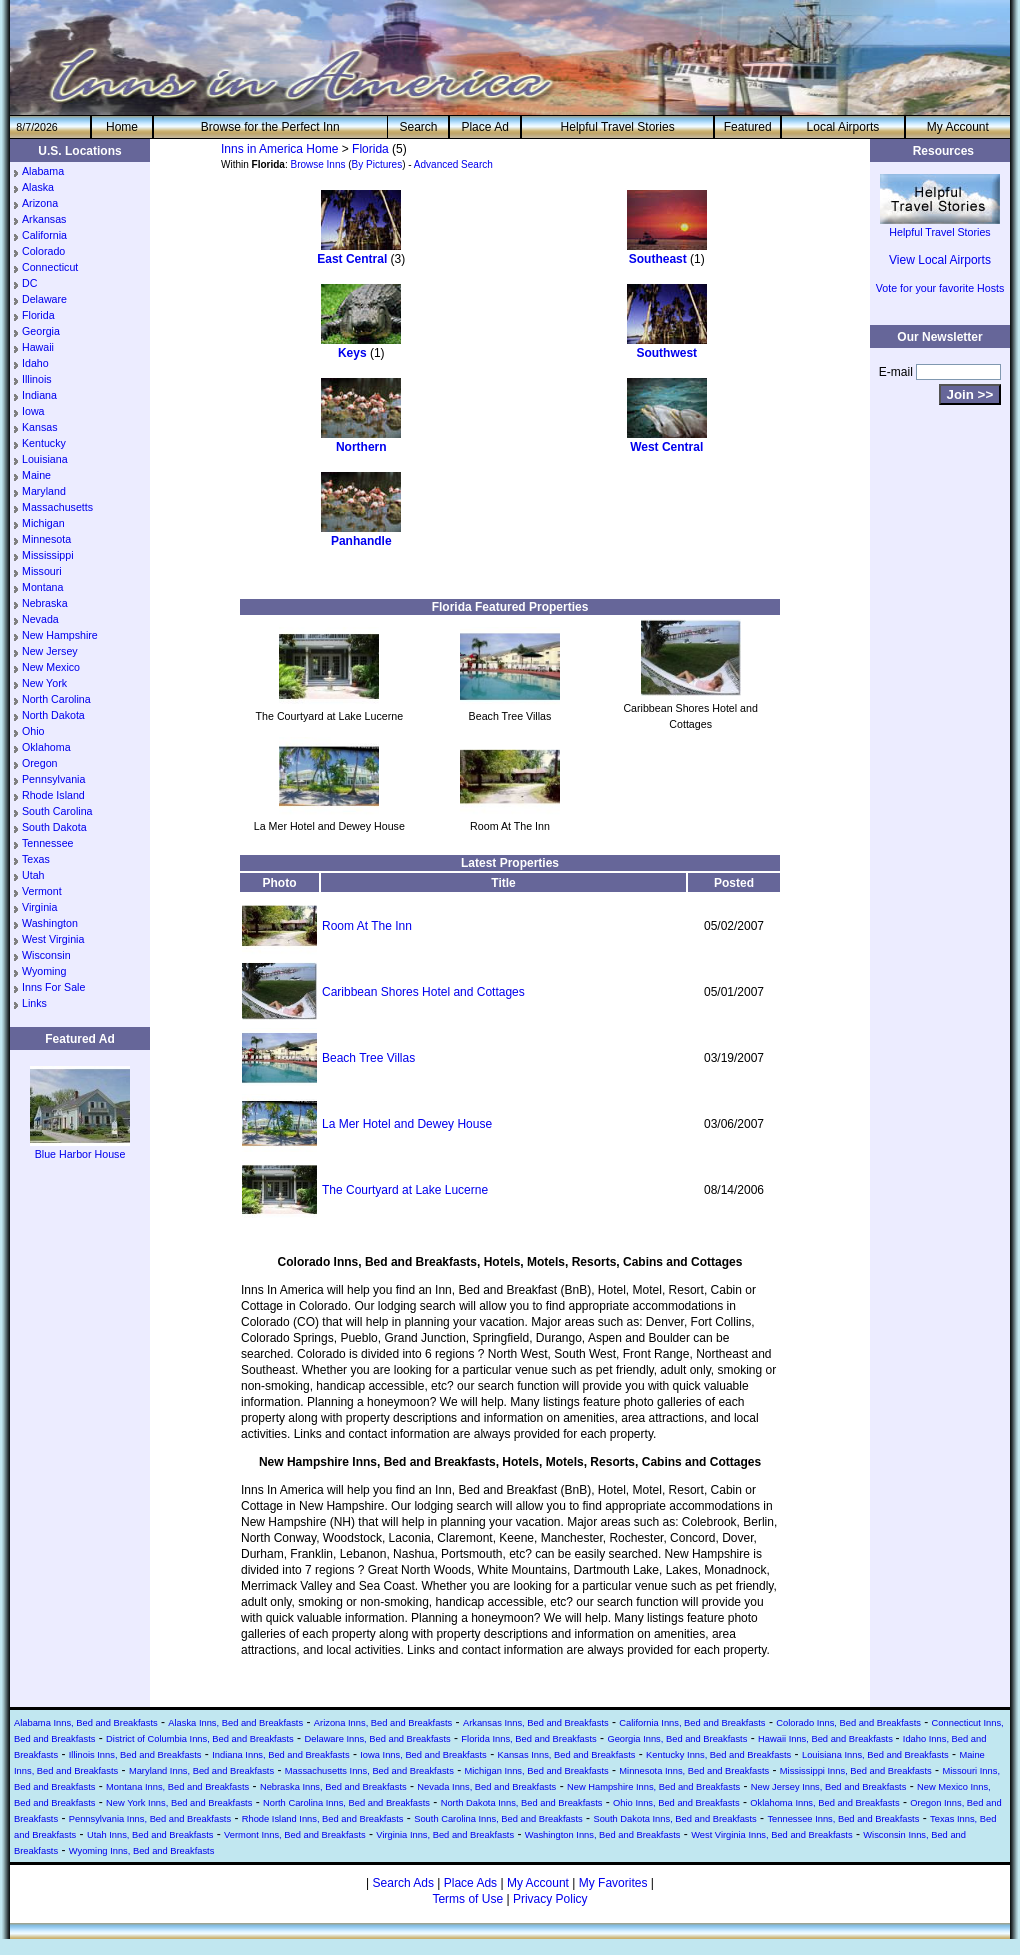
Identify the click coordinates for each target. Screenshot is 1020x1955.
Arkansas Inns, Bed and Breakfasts (536, 1723)
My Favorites (613, 1883)
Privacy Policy (550, 1899)
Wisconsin (46, 955)
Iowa (33, 411)
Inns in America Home (279, 149)
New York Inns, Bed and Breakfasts (179, 1803)
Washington (50, 923)
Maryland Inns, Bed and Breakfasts (201, 1771)
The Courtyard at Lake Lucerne (405, 1190)
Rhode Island (53, 795)
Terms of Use (467, 1899)
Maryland (44, 491)
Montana (42, 587)
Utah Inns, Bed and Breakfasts (150, 1835)
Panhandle (361, 541)
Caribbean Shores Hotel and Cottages (423, 992)
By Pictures (377, 164)
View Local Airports (940, 260)
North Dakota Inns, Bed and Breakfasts (522, 1803)
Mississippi (48, 555)
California (44, 235)
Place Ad (484, 127)
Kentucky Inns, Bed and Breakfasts (718, 1755)
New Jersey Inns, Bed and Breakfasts (829, 1787)
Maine (36, 475)
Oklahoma (46, 747)
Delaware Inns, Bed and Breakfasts (377, 1739)
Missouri (42, 571)
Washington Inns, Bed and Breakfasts (603, 1835)
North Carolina (56, 699)
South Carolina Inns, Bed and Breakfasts (498, 1819)
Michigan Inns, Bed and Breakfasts (536, 1771)
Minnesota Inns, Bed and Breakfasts (694, 1771)
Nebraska (45, 603)
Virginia (39, 907)
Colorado (43, 251)
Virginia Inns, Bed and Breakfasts (445, 1835)
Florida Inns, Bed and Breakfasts (528, 1739)
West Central (666, 447)
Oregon (40, 763)
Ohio (33, 731)
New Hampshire (60, 635)
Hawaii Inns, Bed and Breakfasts (826, 1739)
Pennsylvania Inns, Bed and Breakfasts (150, 1819)
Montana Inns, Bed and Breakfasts (177, 1787)
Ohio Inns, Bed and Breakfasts (676, 1803)
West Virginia (53, 939)
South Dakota (54, 827)
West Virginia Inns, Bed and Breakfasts (771, 1835)
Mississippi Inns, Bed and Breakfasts (856, 1771)
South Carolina (57, 811)
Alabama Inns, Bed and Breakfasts (86, 1723)
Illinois (37, 379)
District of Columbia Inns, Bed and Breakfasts (200, 1739)
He (122, 127)
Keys (352, 353)
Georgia (41, 331)
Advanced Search (453, 164)
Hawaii (38, 347)
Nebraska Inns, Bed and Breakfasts (333, 1787)
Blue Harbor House (80, 1148)
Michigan (43, 523)
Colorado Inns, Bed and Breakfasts (848, 1723)
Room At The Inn (367, 926)
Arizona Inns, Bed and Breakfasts (383, 1723)
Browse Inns (317, 164)
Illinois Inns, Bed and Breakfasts (135, 1755)
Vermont (42, 891)
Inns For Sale (53, 987)
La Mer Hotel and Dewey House (407, 1124)
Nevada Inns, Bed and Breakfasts (486, 1787)
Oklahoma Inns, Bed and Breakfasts (824, 1803)
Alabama (43, 171)
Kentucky (44, 443)
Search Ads (403, 1883)
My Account (958, 127)
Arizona (40, 203)
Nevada (40, 619)
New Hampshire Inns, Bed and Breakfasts (653, 1787)
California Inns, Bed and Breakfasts (692, 1723)
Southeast (658, 259)
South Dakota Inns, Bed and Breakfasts (674, 1819)
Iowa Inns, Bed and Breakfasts (423, 1755)
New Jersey (50, 651)
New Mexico (51, 667)
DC (29, 283)
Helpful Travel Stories (618, 127)
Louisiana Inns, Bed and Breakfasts (875, 1755)
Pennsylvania (53, 779)
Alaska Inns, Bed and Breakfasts (235, 1723)
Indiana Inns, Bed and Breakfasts (280, 1755)
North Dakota (53, 715)
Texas (36, 859)
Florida (38, 315)
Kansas (40, 427)
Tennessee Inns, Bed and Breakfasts (843, 1819)
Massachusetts (57, 507)
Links (34, 1003)
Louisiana (45, 459)
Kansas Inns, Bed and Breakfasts (566, 1755)
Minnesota (46, 539)
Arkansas (44, 219)
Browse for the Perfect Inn (270, 127)
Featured (748, 127)
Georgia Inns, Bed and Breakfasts (677, 1739)
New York (44, 683)
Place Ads (470, 1883)
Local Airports (843, 127)
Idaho (35, 363)
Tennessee (48, 843)
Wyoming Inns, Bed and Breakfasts (142, 1851)
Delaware (44, 299)
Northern (361, 447)
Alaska (38, 187)
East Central (352, 259)
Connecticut (50, 267)
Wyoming (44, 971)
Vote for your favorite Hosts (940, 288)
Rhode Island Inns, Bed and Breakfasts (323, 1819)
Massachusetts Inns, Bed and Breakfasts (369, 1771)
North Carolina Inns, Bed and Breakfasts (346, 1803)
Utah (33, 875)
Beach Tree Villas (368, 1058)
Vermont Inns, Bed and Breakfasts (295, 1835)
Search (418, 127)
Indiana (39, 395)
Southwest (666, 353)
